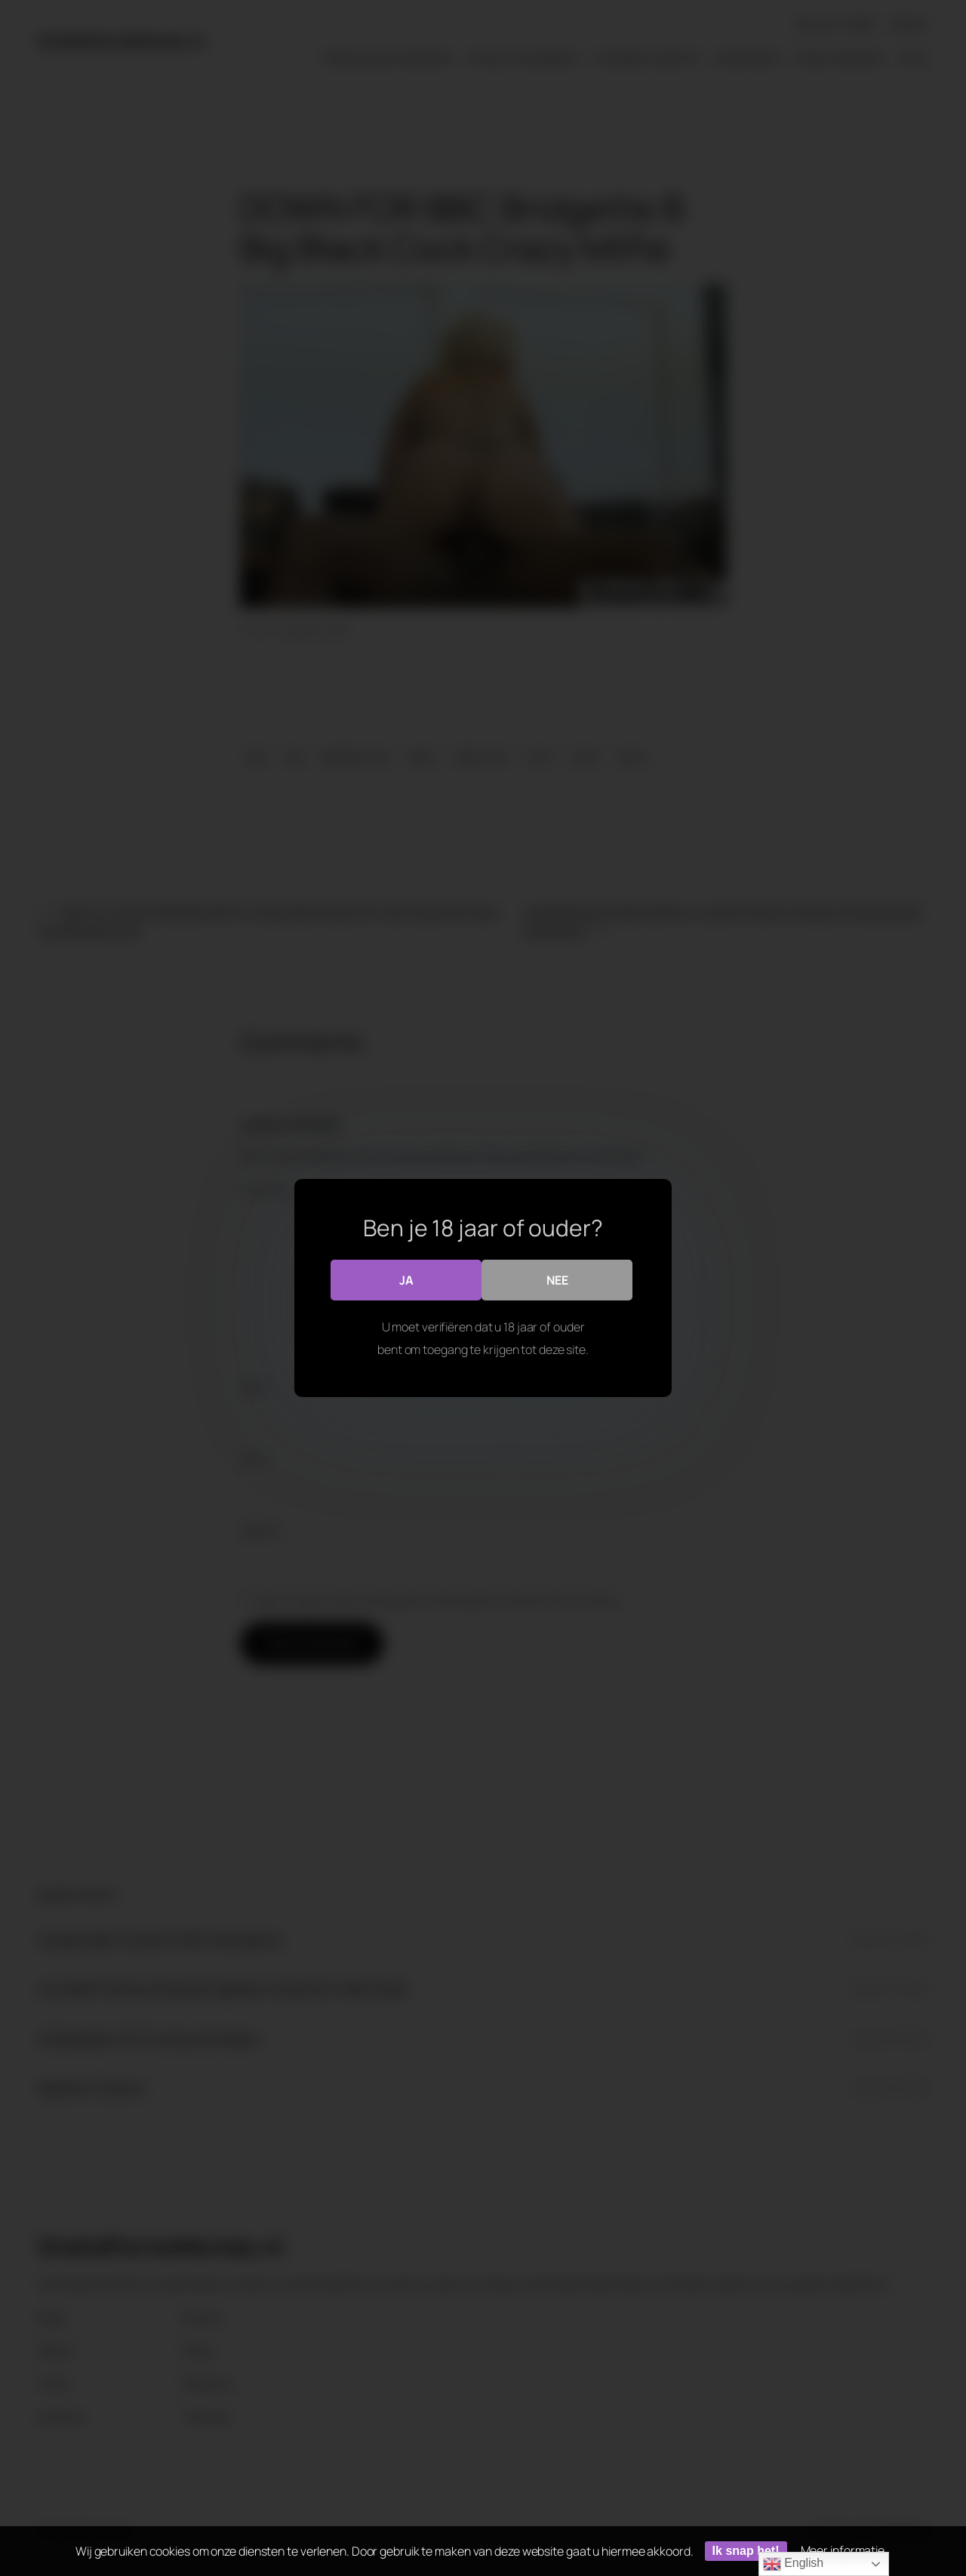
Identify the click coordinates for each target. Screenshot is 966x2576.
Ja (406, 1280)
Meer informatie (843, 2550)
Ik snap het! (746, 2550)
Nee (557, 1280)
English (793, 2564)
